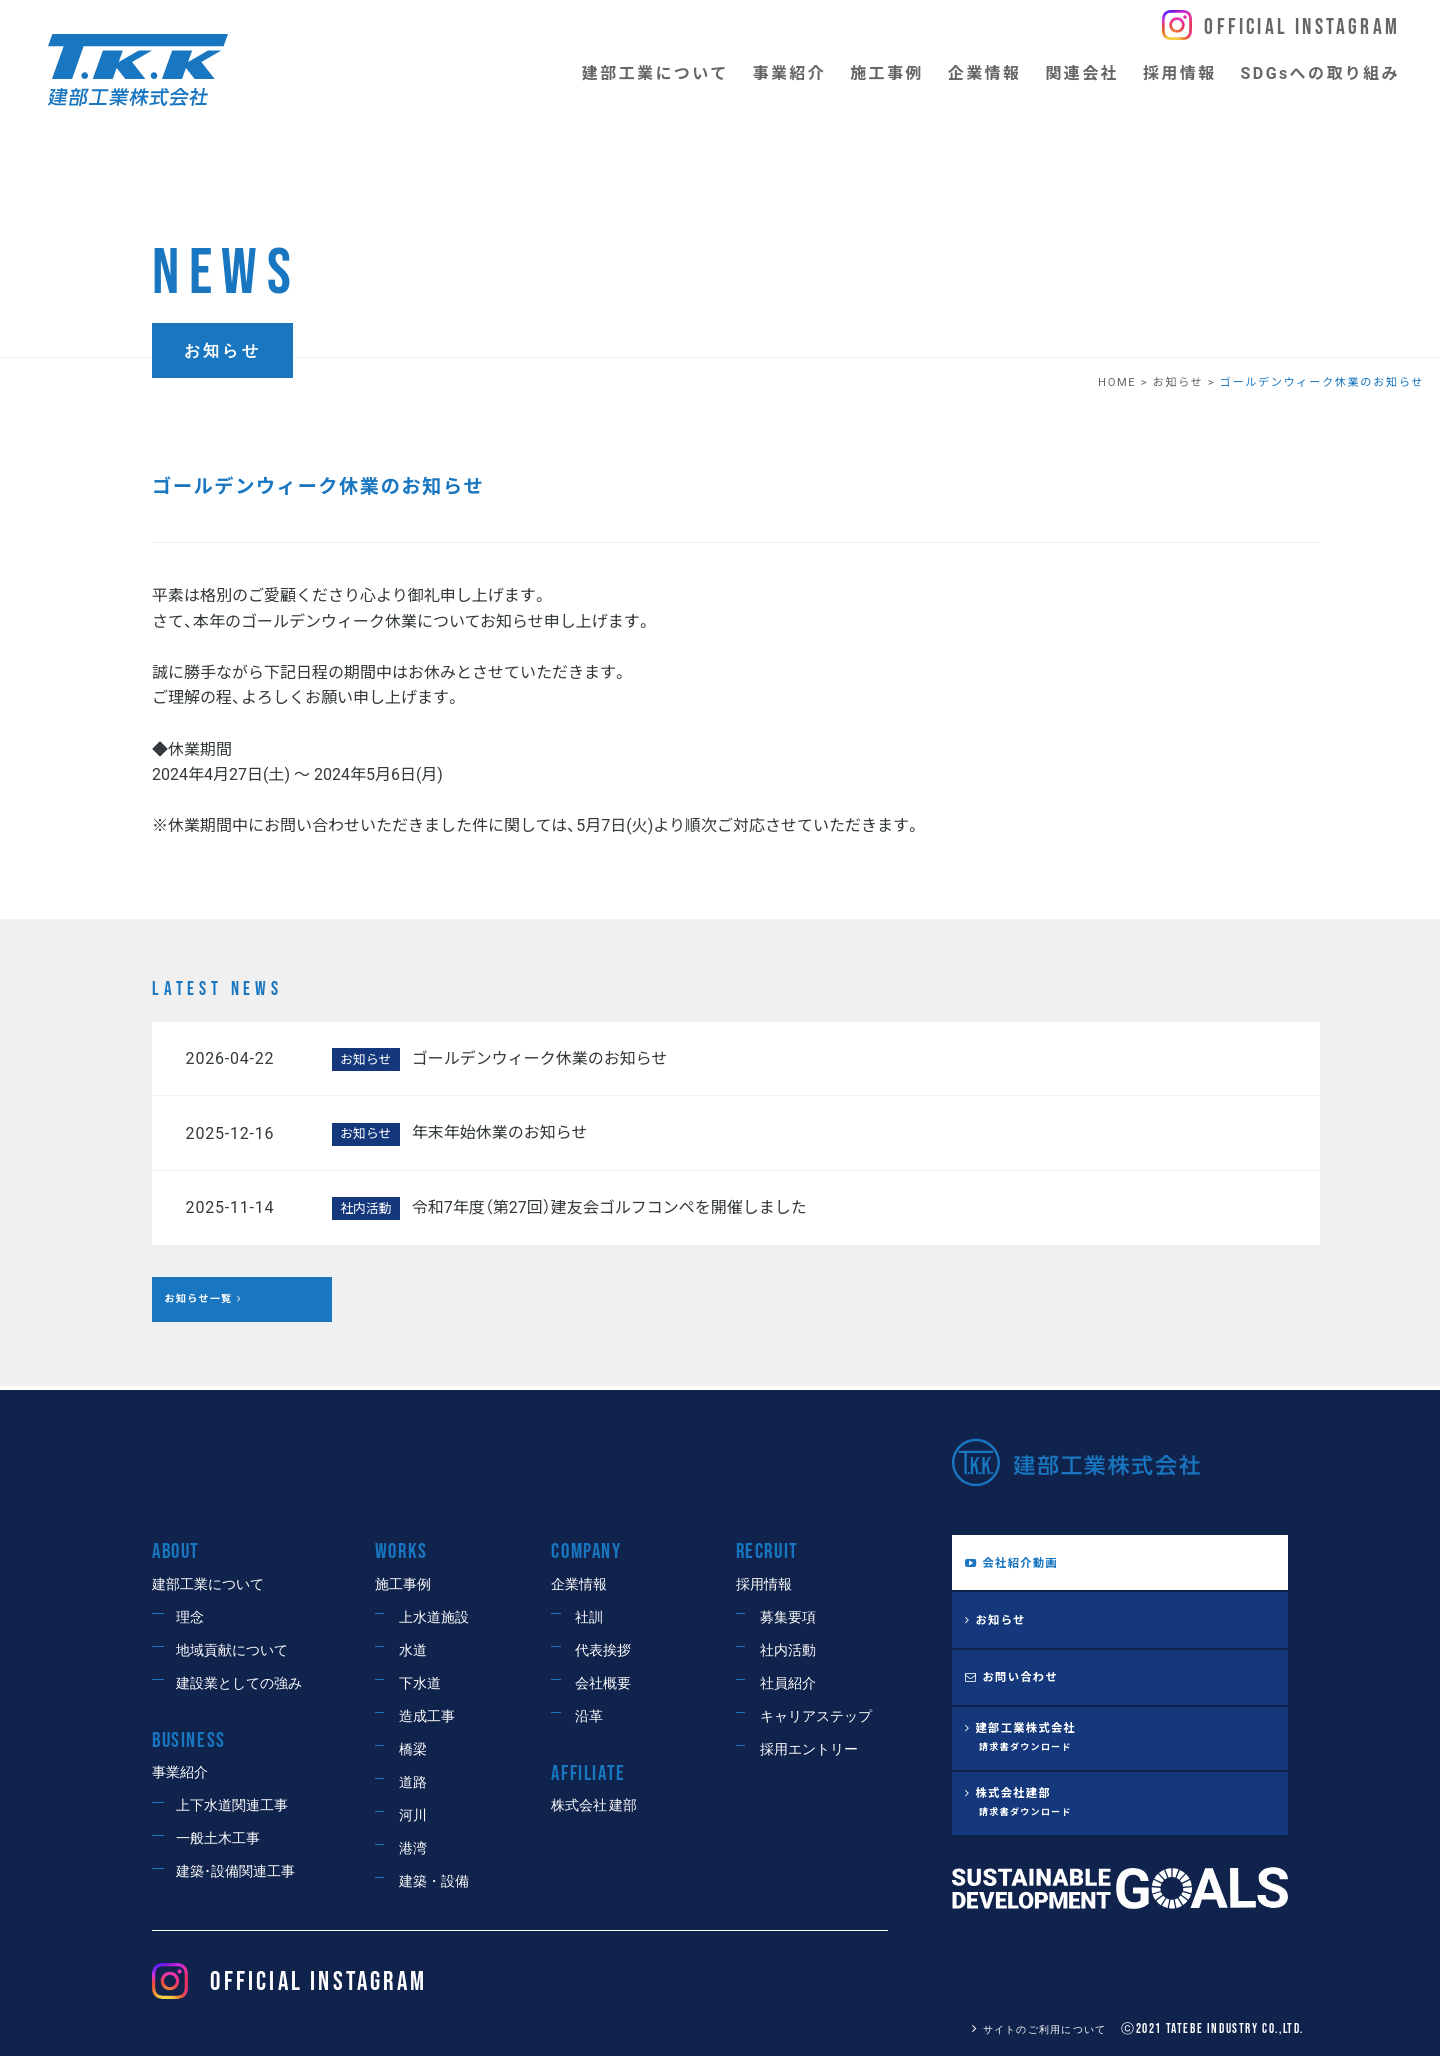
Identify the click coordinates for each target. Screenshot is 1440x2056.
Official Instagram (1302, 27)
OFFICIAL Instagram (289, 1982)
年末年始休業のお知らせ (500, 1132)
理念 (190, 1617)
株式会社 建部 (594, 1805)
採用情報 (764, 1584)
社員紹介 (788, 1683)
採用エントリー (809, 1749)
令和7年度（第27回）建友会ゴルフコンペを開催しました (609, 1207)
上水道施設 (434, 1617)
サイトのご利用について (1026, 2030)
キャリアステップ (816, 1716)
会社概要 (603, 1683)
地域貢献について (232, 1650)
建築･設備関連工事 (235, 1871)
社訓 (589, 1617)
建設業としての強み (239, 1683)
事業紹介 (180, 1772)
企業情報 (579, 1584)
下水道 (420, 1683)
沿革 (589, 1716)
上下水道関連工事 (232, 1805)
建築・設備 (434, 1881)
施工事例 (403, 1584)
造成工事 (427, 1716)
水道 (413, 1650)
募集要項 (788, 1617)
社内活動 (788, 1650)
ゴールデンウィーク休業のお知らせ (540, 1058)
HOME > (1125, 382)
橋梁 (413, 1749)
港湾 (413, 1848)
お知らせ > (1185, 382)
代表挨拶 (603, 1650)
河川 (413, 1815)
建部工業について (208, 1584)
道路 (413, 1782)
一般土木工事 (218, 1838)
